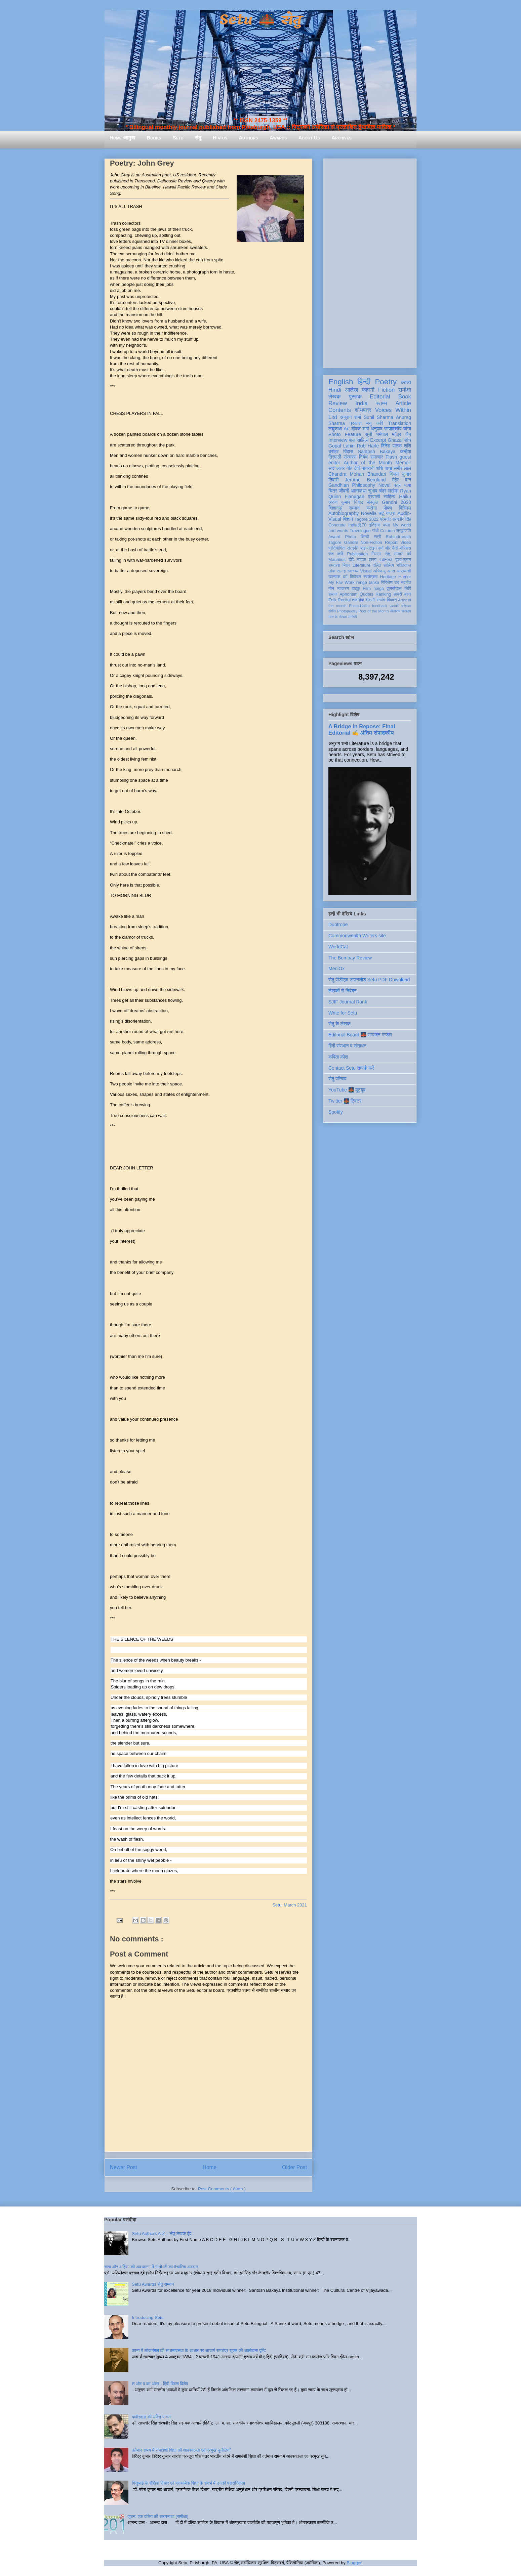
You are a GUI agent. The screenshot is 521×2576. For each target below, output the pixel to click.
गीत (349, 468)
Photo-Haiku (359, 606)
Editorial (380, 396)
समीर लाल (402, 468)
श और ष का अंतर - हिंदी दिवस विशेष (160, 2383)
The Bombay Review (350, 957)
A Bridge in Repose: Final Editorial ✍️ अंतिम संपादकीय (361, 729)
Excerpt (378, 440)
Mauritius (337, 559)
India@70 (357, 525)
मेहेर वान (401, 479)
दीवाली (370, 600)
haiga (378, 588)
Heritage (388, 576)
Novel (384, 485)
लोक (331, 571)
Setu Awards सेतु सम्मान (153, 2284)
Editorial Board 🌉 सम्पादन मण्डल (360, 1034)
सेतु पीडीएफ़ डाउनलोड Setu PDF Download (369, 979)
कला (386, 525)
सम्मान (354, 508)
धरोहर (333, 451)
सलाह (341, 571)
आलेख (351, 390)
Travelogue (360, 530)
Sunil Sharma (378, 417)
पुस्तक (355, 396)
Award (334, 536)
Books (154, 137)
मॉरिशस (405, 548)
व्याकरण (343, 588)
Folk (332, 600)
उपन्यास (334, 576)
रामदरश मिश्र (339, 565)
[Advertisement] (369, 262)
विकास (392, 600)
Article (403, 403)
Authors (248, 137)
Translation (399, 423)
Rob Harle (368, 445)
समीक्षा (404, 390)
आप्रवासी (404, 571)
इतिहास (374, 525)
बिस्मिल (405, 508)
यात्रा (390, 513)
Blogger (354, 2562)
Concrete (337, 525)
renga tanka (367, 582)
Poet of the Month (374, 611)
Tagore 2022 (366, 519)
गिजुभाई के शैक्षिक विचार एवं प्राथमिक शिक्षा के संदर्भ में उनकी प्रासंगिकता (188, 2483)
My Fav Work (341, 582)
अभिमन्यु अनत (384, 571)
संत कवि (336, 554)
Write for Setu (342, 1013)
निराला (376, 554)
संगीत (332, 611)
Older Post (294, 2167)
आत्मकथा (358, 490)
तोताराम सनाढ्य (400, 611)
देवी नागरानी (364, 468)
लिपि (407, 588)
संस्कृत (372, 502)
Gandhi (351, 542)
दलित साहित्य (383, 565)
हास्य (372, 559)
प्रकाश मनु (360, 423)
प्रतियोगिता (337, 548)
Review (337, 403)
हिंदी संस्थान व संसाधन (347, 1045)
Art (347, 428)
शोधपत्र (363, 410)
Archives (341, 137)
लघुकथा (335, 428)
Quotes (366, 594)
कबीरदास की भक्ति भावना (151, 2416)
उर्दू (381, 513)
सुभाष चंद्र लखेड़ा (383, 490)
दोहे (351, 559)
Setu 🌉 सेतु (260, 20)
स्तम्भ (381, 403)
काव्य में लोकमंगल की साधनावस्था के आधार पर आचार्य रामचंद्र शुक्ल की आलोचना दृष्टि (199, 2350)
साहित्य (389, 496)
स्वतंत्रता (370, 576)
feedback (379, 606)
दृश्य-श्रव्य (403, 559)
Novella (369, 513)
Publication (357, 554)
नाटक (361, 559)
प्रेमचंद (385, 519)
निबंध (363, 457)
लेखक (334, 396)
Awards (278, 137)
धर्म (345, 576)
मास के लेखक (337, 617)
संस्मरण (350, 457)
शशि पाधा (384, 468)
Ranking (383, 594)
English (340, 382)
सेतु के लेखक (339, 1023)
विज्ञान (348, 519)
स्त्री (377, 536)
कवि (379, 423)
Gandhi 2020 (396, 502)
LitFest (385, 559)
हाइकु (356, 588)
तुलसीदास (394, 588)
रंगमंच (381, 600)
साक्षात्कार (336, 468)
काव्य (406, 382)
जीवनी (344, 490)
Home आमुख (122, 137)
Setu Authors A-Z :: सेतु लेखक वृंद (161, 2233)
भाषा (407, 485)
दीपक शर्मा (360, 428)
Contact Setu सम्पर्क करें (351, 1068)
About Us (309, 137)
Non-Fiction (371, 542)
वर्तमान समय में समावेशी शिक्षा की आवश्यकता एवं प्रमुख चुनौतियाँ (181, 2450)
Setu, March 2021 (289, 1904)
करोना (371, 508)
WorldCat (338, 946)
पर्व (409, 554)
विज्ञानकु (335, 508)
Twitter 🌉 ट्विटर (344, 1101)
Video (405, 542)
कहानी (368, 390)
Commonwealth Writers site (357, 935)
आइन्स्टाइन (368, 548)
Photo (350, 536)
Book (404, 396)
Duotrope (338, 924)
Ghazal (395, 440)
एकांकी (394, 606)
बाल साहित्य (359, 440)
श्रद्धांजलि (403, 530)
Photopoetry (347, 611)
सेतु (198, 137)
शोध (407, 440)
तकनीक (358, 600)
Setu (178, 137)
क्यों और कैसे (388, 548)
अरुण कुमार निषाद (345, 502)
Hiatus (220, 137)
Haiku (405, 496)
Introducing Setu (148, 2317)
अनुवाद (377, 428)
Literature (361, 565)
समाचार (376, 457)
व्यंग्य (407, 428)
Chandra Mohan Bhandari (357, 474)
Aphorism (348, 594)
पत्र (397, 485)
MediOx (336, 968)
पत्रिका (406, 606)
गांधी (375, 530)
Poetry (386, 382)
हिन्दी (363, 382)
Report (391, 542)
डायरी (397, 594)
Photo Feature (344, 434)
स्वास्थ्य (353, 571)
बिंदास (348, 451)
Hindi (334, 390)
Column (387, 530)
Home (210, 2167)
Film (367, 588)
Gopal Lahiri (341, 445)
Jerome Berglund (365, 479)
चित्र (332, 490)
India (361, 403)
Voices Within (393, 410)
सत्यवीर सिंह (401, 519)
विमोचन (355, 576)
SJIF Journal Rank (347, 1001)
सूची (368, 434)
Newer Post (123, 2167)
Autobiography (343, 513)
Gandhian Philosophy (351, 485)
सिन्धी (365, 536)
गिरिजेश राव (390, 582)
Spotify (335, 1112)
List (332, 417)
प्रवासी (374, 496)
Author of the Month (368, 462)
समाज (332, 594)
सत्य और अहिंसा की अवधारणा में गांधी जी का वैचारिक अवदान (151, 2266)
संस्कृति (352, 548)
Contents (339, 410)
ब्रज (407, 594)
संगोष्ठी (352, 617)
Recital (344, 600)
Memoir (403, 462)
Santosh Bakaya (377, 451)
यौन (331, 588)
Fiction (386, 390)
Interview (337, 440)
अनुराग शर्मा (350, 417)
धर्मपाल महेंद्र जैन (393, 434)
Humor (404, 576)
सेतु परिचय (337, 1078)
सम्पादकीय (393, 428)
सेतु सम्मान (394, 554)
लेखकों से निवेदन (342, 990)
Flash (391, 457)
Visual (365, 571)
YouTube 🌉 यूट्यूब (346, 1089)
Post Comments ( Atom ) (222, 2188)
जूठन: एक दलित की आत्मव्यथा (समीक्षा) (157, 2516)
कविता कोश (338, 1057)
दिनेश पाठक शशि (396, 445)
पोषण (388, 508)
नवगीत (406, 582)
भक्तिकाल (403, 565)
